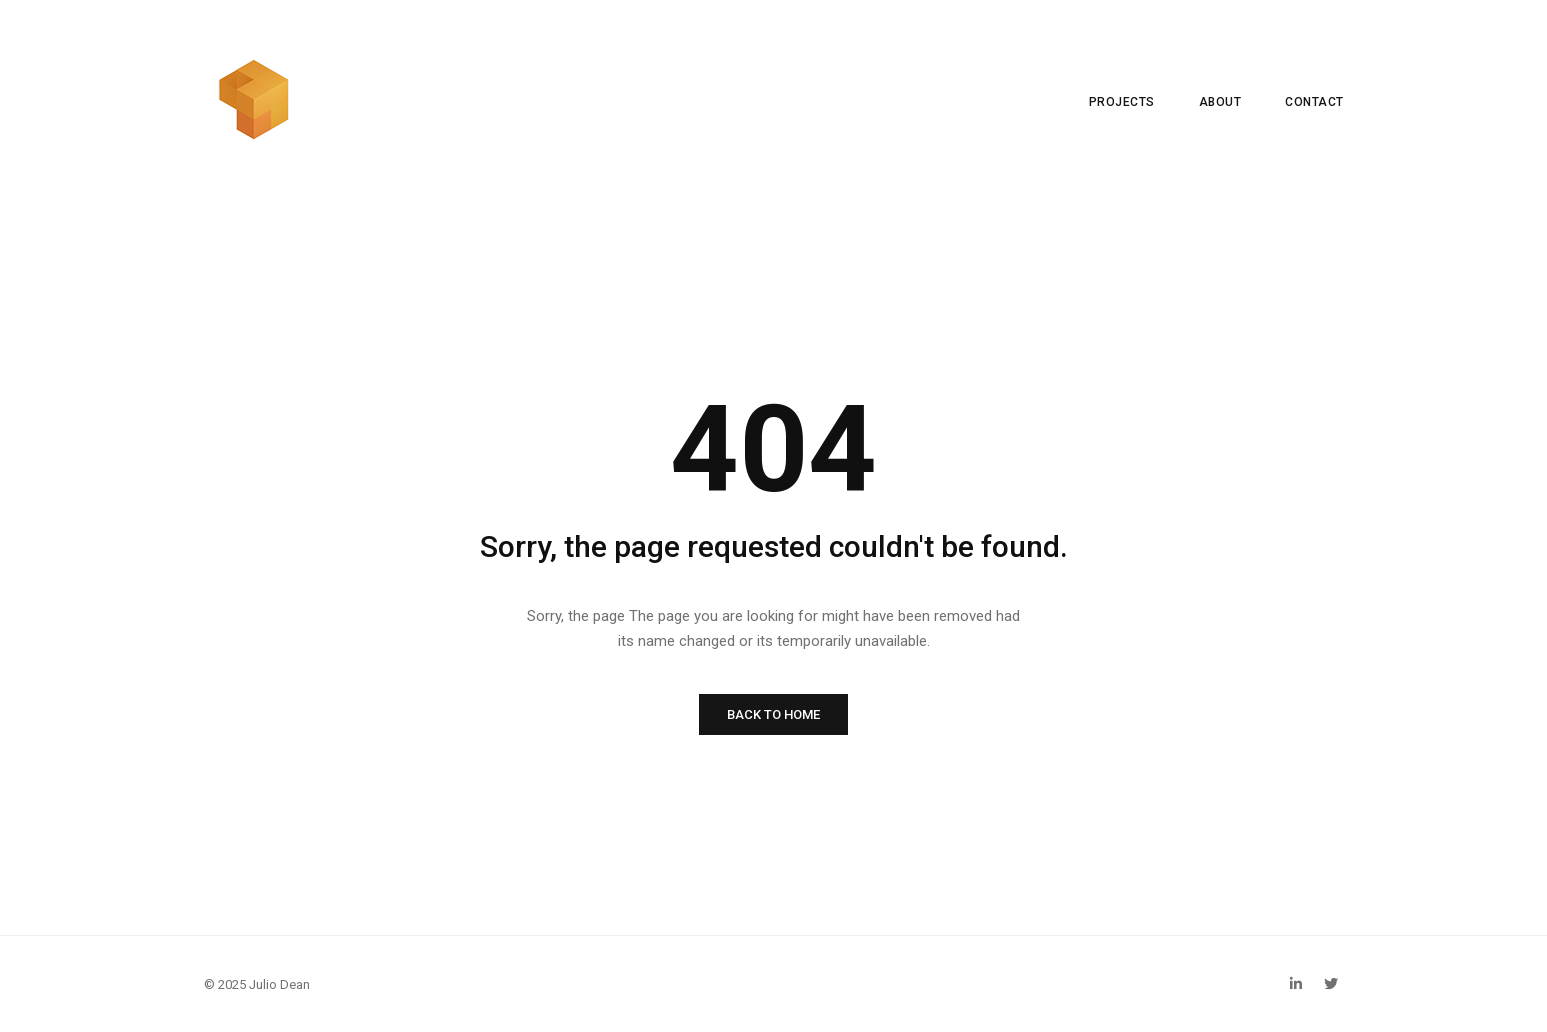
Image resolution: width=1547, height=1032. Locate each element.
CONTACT (1314, 102)
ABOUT (1220, 102)
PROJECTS (1122, 102)
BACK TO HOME (773, 714)
